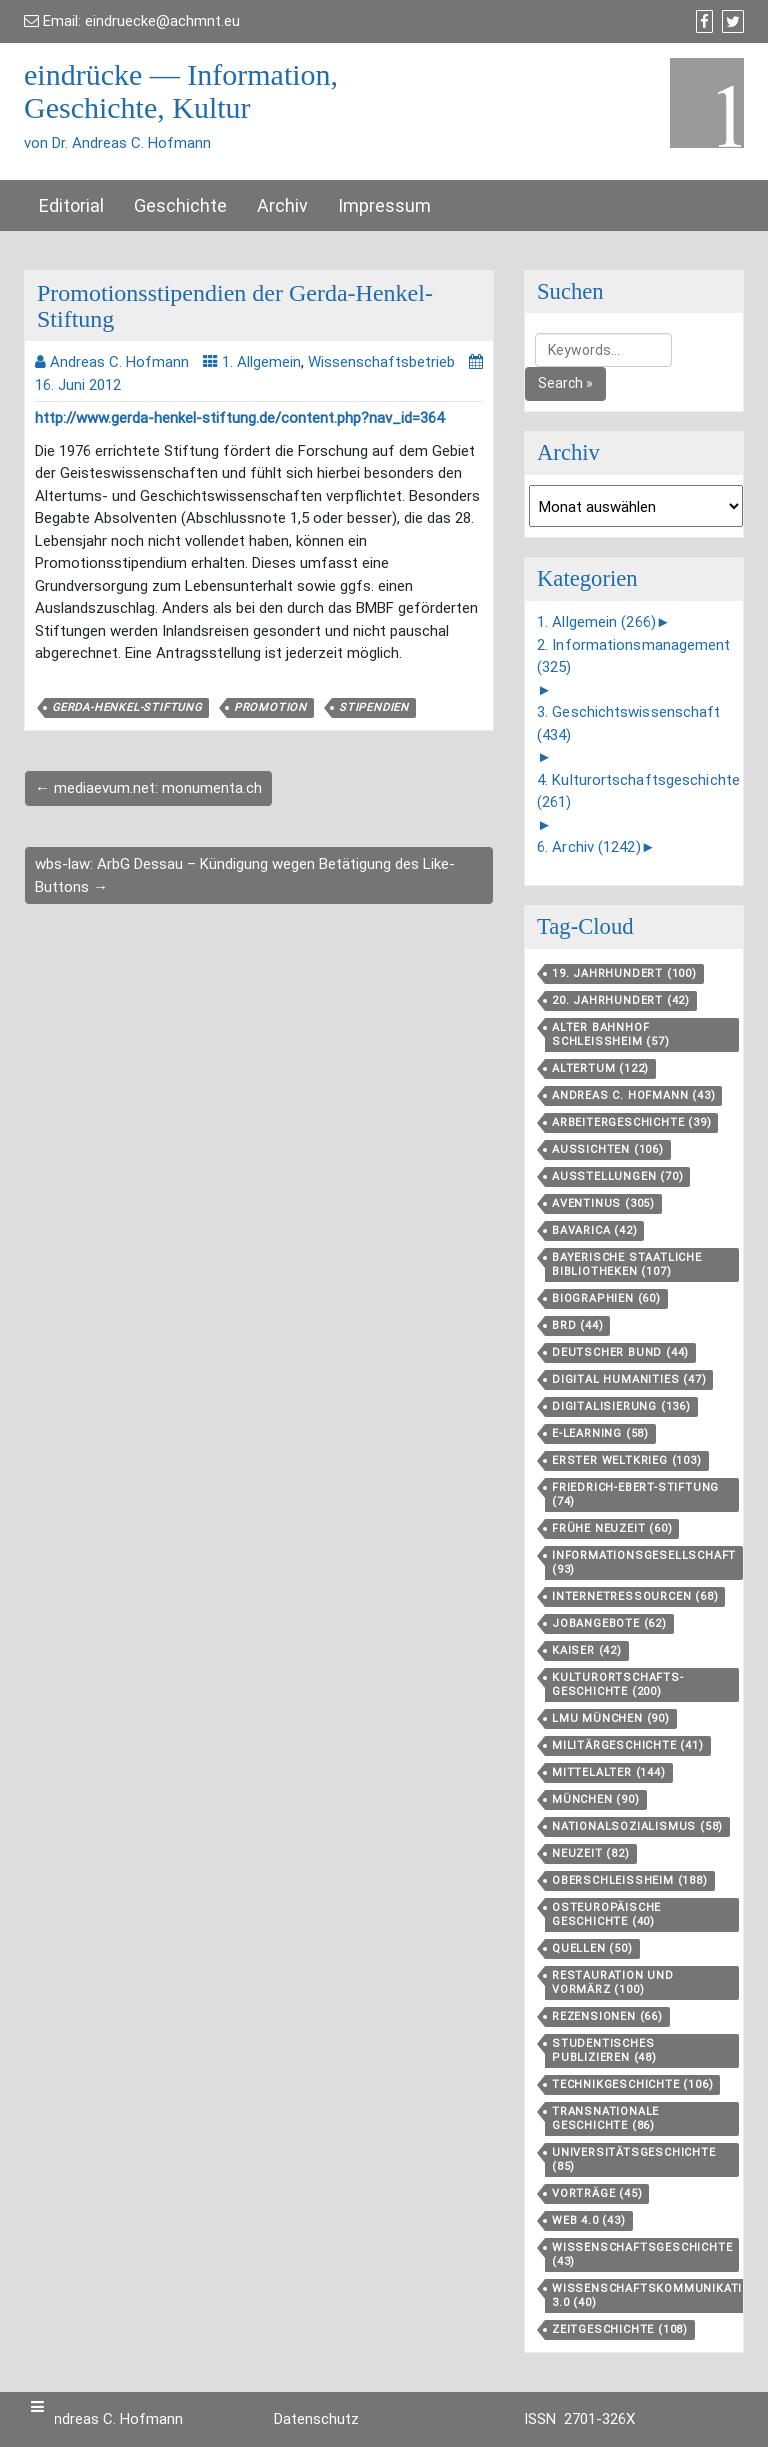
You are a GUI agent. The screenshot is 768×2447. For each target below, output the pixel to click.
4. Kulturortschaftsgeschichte (638, 791)
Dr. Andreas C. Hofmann (103, 2419)
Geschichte (180, 205)
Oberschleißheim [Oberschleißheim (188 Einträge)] (630, 1880)
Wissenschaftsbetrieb (381, 362)
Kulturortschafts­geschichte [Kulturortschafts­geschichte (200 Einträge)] (617, 1684)
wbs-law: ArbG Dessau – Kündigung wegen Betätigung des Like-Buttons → (245, 875)
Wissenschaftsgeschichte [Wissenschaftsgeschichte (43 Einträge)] (642, 2254)
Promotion (270, 707)
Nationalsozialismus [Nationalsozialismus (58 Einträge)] (637, 1826)
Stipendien (374, 707)
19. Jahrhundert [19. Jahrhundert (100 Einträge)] (624, 973)
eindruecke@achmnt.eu (162, 21)
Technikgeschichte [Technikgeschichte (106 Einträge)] (632, 2084)
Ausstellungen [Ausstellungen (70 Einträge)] (617, 1176)
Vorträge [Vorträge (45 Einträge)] (597, 2193)
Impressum (384, 205)
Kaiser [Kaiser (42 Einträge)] (587, 1650)
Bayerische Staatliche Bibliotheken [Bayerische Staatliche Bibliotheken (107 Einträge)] (627, 1264)
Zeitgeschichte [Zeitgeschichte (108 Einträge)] (620, 2329)
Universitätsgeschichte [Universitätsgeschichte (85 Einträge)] (634, 2159)
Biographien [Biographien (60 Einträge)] (606, 1298)
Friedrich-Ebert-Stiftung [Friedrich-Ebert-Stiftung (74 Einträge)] (635, 1494)
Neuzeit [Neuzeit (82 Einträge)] (591, 1853)
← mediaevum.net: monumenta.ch (148, 788)
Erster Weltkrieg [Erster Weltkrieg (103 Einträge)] (627, 1460)
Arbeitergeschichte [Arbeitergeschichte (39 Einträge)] (631, 1122)
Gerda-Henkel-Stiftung (127, 707)
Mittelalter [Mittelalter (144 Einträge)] (609, 1772)
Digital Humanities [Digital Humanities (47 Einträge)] (629, 1379)
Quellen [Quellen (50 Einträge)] (592, 1948)
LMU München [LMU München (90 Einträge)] (611, 1718)
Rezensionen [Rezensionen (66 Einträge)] (607, 2016)
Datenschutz (316, 2419)
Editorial (71, 205)
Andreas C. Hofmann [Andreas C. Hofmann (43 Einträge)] (633, 1095)
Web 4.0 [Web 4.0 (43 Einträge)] (589, 2220)
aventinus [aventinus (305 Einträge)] (603, 1203)
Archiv (282, 205)
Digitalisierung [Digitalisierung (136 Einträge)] (621, 1406)
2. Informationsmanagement (634, 656)
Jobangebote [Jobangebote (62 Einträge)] (609, 1623)
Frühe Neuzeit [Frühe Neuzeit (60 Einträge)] (612, 1528)
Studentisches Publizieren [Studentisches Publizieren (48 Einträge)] (604, 2050)
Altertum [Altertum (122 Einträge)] (600, 1068)
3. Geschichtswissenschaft (629, 723)
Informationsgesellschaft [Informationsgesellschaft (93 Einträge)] (644, 1562)
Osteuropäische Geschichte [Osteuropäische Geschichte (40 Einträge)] (606, 1914)
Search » (565, 383)
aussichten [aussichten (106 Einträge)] (608, 1149)
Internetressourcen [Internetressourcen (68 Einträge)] (635, 1596)
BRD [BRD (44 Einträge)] (577, 1325)
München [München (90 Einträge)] (596, 1799)
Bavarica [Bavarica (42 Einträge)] (594, 1230)
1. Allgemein (261, 362)
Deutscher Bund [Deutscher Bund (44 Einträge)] (620, 1352)
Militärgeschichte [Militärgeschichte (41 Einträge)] (628, 1745)
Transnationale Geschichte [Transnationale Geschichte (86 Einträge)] (605, 2118)
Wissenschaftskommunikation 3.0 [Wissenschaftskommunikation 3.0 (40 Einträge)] (656, 2295)
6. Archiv (589, 847)
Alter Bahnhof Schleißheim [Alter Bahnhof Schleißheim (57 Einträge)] (611, 1034)
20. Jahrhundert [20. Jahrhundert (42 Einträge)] (621, 1000)
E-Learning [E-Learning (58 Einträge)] (600, 1433)
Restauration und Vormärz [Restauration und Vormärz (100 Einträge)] (613, 1982)
